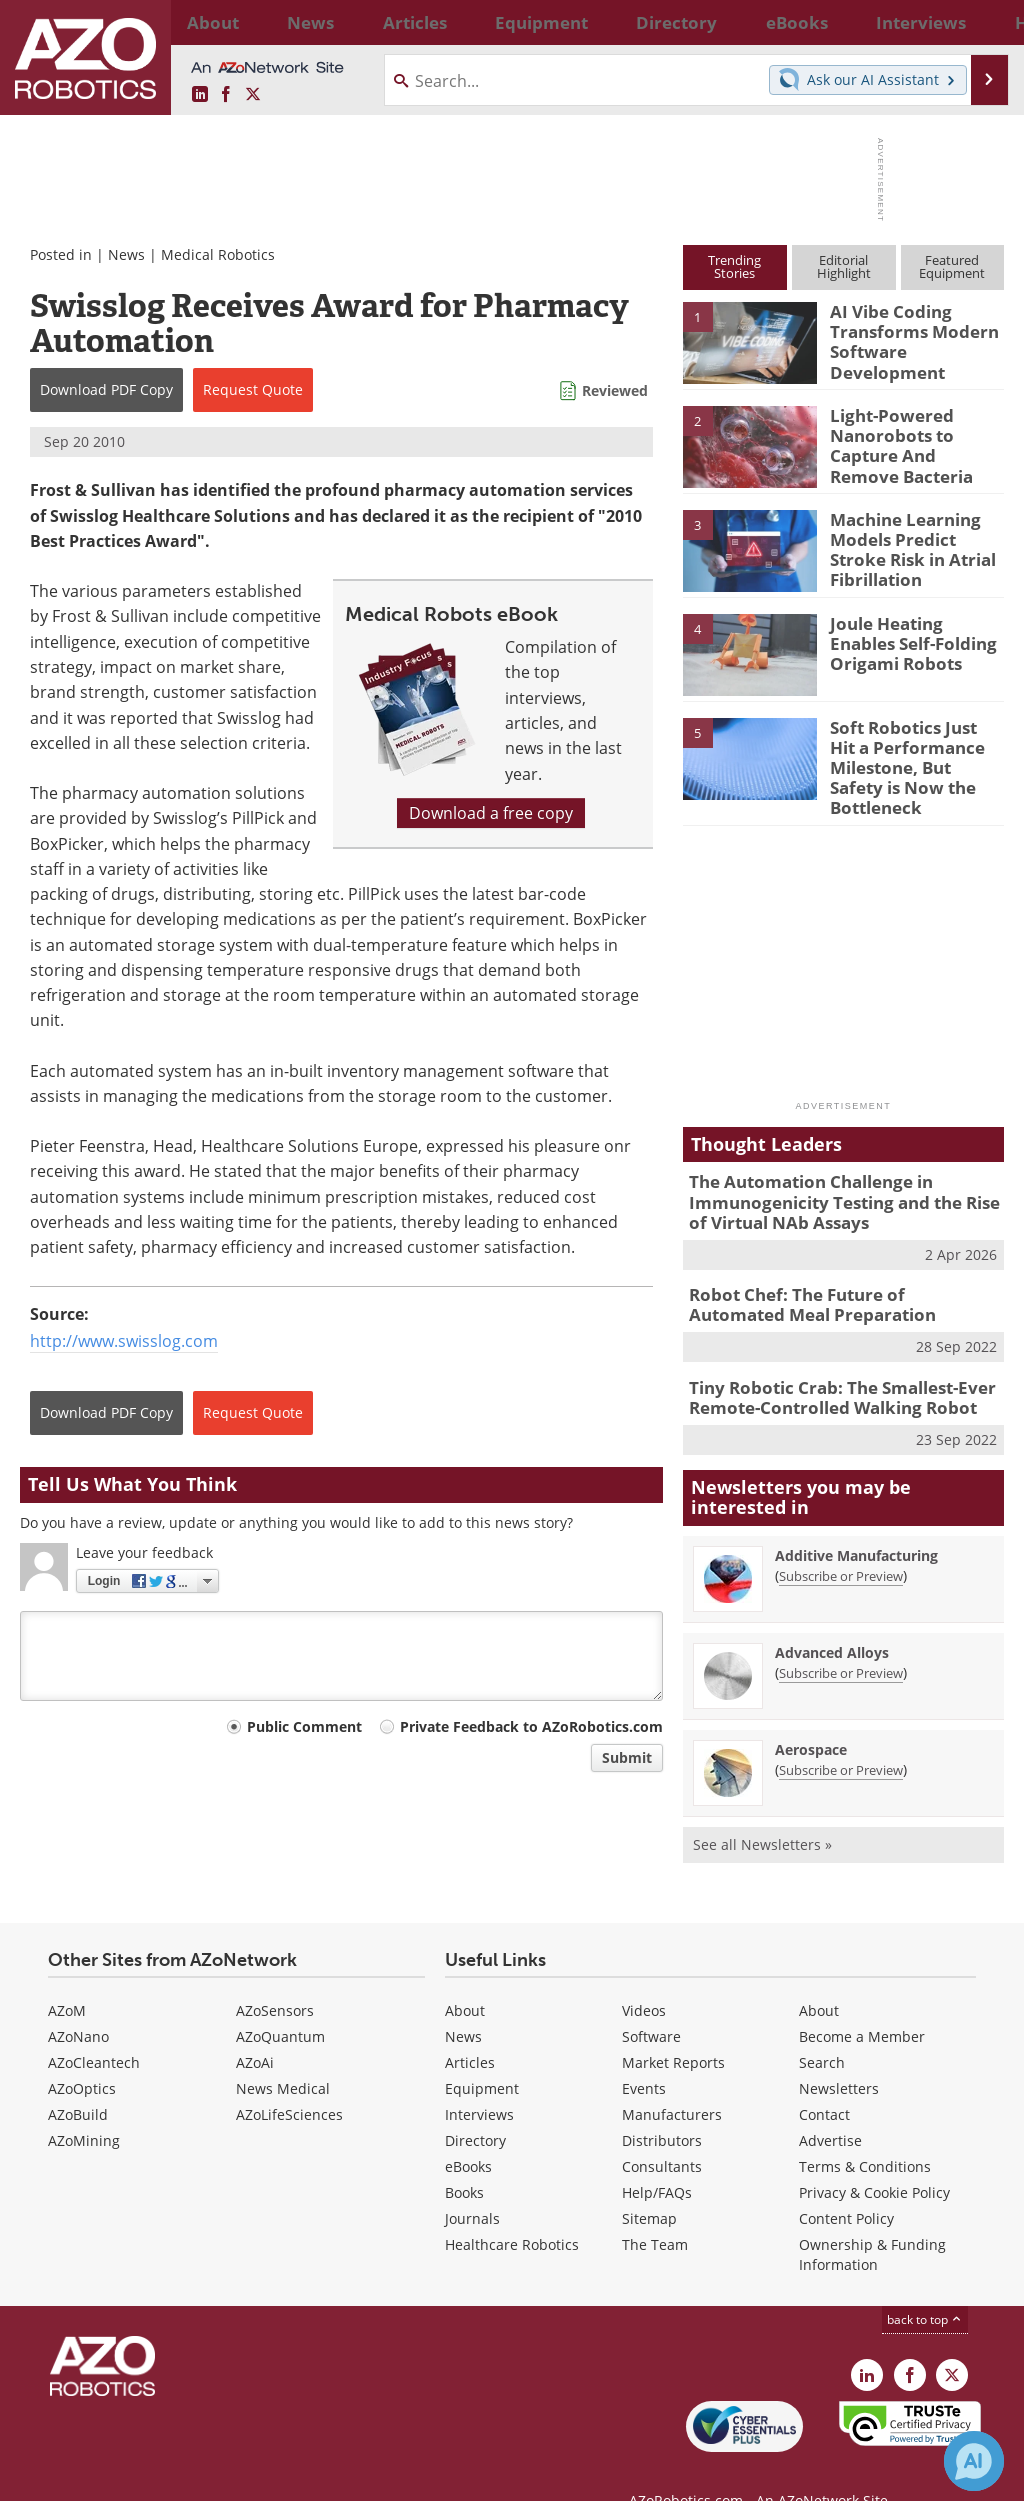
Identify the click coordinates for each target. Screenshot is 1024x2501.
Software (651, 2000)
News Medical (283, 2052)
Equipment (482, 2052)
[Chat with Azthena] (974, 2461)
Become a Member (862, 2000)
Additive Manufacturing (856, 1519)
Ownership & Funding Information (872, 2218)
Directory (475, 2104)
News (126, 254)
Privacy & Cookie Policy (874, 2156)
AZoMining (84, 2104)
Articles (470, 2026)
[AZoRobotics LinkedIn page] (200, 95)
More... (985, 22)
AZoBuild (78, 2078)
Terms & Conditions (865, 2130)
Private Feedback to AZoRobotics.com (531, 1726)
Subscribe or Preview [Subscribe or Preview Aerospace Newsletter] (841, 1734)
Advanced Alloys (832, 1616)
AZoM (67, 1974)
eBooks (468, 2130)
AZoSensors (275, 1974)
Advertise (830, 2104)
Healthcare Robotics (512, 2208)
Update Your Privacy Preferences (171, 2475)
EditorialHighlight (844, 266)
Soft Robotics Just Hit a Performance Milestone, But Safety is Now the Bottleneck (916, 753)
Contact (824, 2078)
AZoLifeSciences (289, 2078)
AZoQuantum (280, 2000)
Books (464, 2156)
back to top (925, 2283)
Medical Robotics (218, 254)
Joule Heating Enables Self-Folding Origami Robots (911, 640)
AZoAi (255, 2026)
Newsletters (839, 2052)
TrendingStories (734, 266)
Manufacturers (672, 2078)
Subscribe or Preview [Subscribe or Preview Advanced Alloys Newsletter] (841, 1637)
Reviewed (615, 390)
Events (644, 2052)
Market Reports (673, 2026)
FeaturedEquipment (952, 266)
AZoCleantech (94, 2026)
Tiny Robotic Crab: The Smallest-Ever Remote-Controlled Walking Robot (828, 1364)
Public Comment (304, 1726)
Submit (627, 1757)
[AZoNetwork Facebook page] (226, 95)
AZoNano (78, 2000)
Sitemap (649, 2182)
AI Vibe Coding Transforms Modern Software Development (904, 338)
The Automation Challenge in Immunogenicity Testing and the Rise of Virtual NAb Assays (839, 1179)
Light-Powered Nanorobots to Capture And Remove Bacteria (910, 442)
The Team (655, 2208)
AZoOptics (82, 2052)
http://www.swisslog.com (124, 1341)
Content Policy (846, 2182)
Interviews (479, 2078)
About (465, 1974)
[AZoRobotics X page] (253, 95)
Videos (644, 1974)
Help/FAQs (657, 2156)
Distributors (662, 2104)
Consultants (662, 2130)
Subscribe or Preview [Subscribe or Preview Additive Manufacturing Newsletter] (841, 1540)
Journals (472, 2182)
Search (822, 2026)
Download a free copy (491, 813)
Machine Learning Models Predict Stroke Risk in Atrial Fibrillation (913, 546)
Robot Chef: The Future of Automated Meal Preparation (831, 1276)
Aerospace (811, 1713)
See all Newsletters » (762, 1808)
